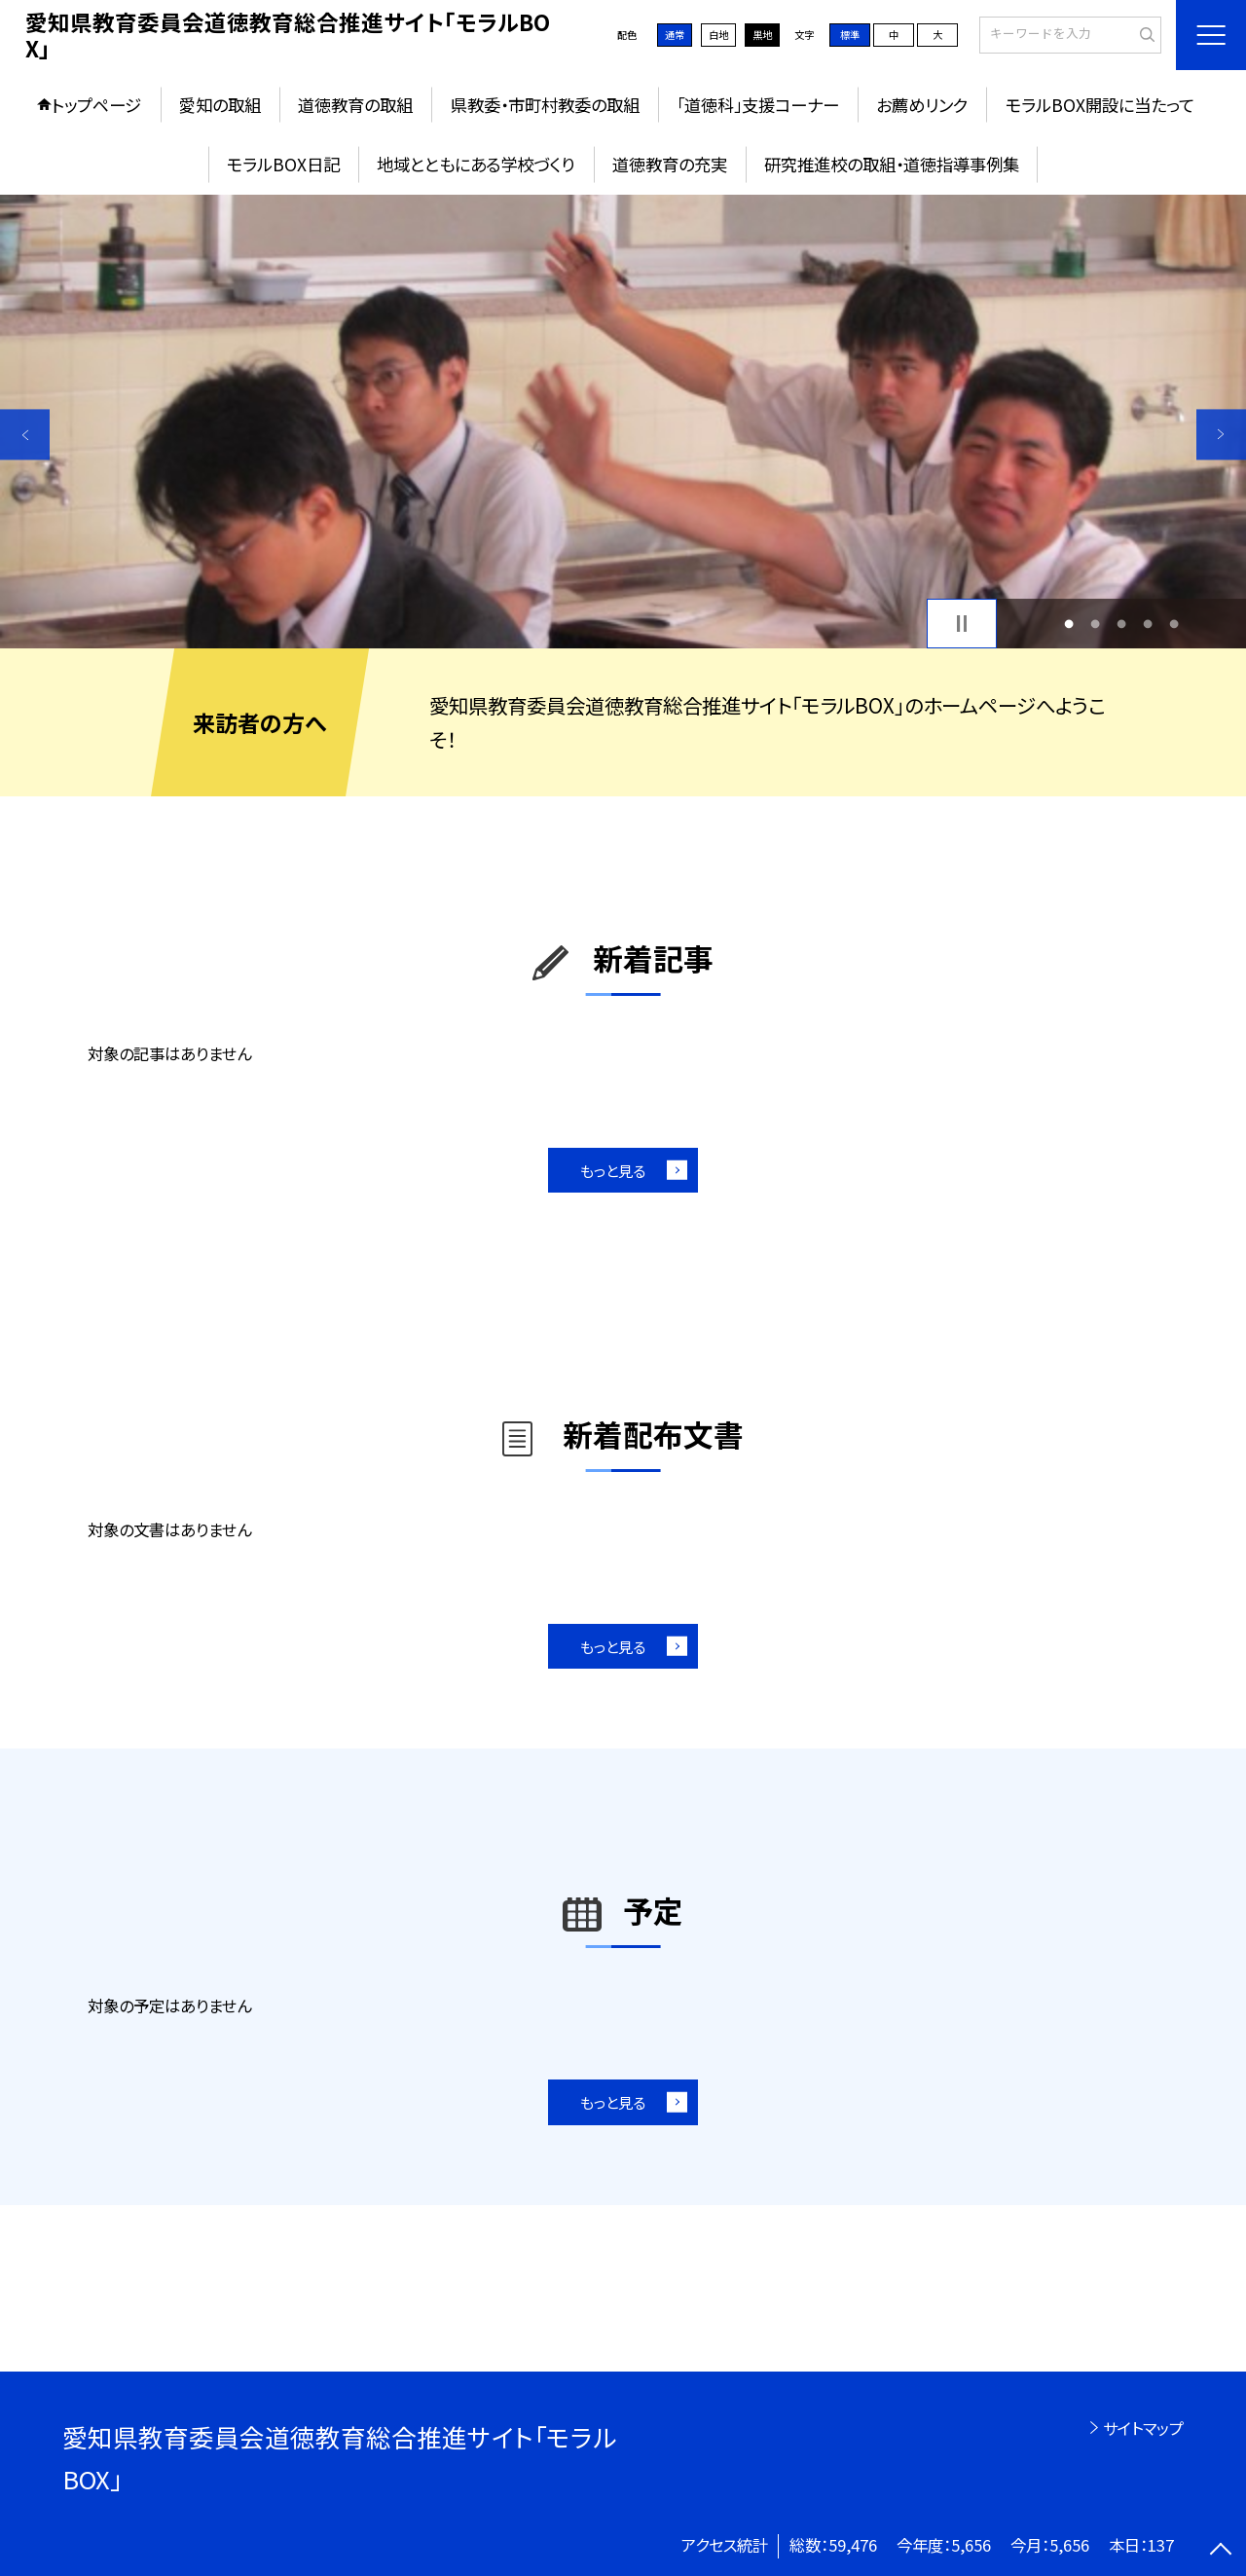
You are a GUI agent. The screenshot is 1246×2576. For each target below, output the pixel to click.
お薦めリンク (922, 104)
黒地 (762, 34)
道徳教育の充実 (669, 164)
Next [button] (1221, 435)
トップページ (96, 104)
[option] (623, 422)
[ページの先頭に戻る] (1221, 2551)
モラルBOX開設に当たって (1100, 104)
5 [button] (1174, 623)
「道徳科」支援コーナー (758, 104)
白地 (718, 34)
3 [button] (1122, 623)
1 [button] (1068, 623)
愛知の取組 (220, 104)
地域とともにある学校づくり (475, 164)
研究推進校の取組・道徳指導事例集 (891, 164)
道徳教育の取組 (355, 104)
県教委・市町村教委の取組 (545, 104)
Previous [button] (25, 435)
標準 (850, 34)
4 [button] (1148, 623)
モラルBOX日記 (283, 164)
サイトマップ (1143, 2428)
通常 (674, 34)
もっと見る (612, 1170)
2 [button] (1094, 623)
